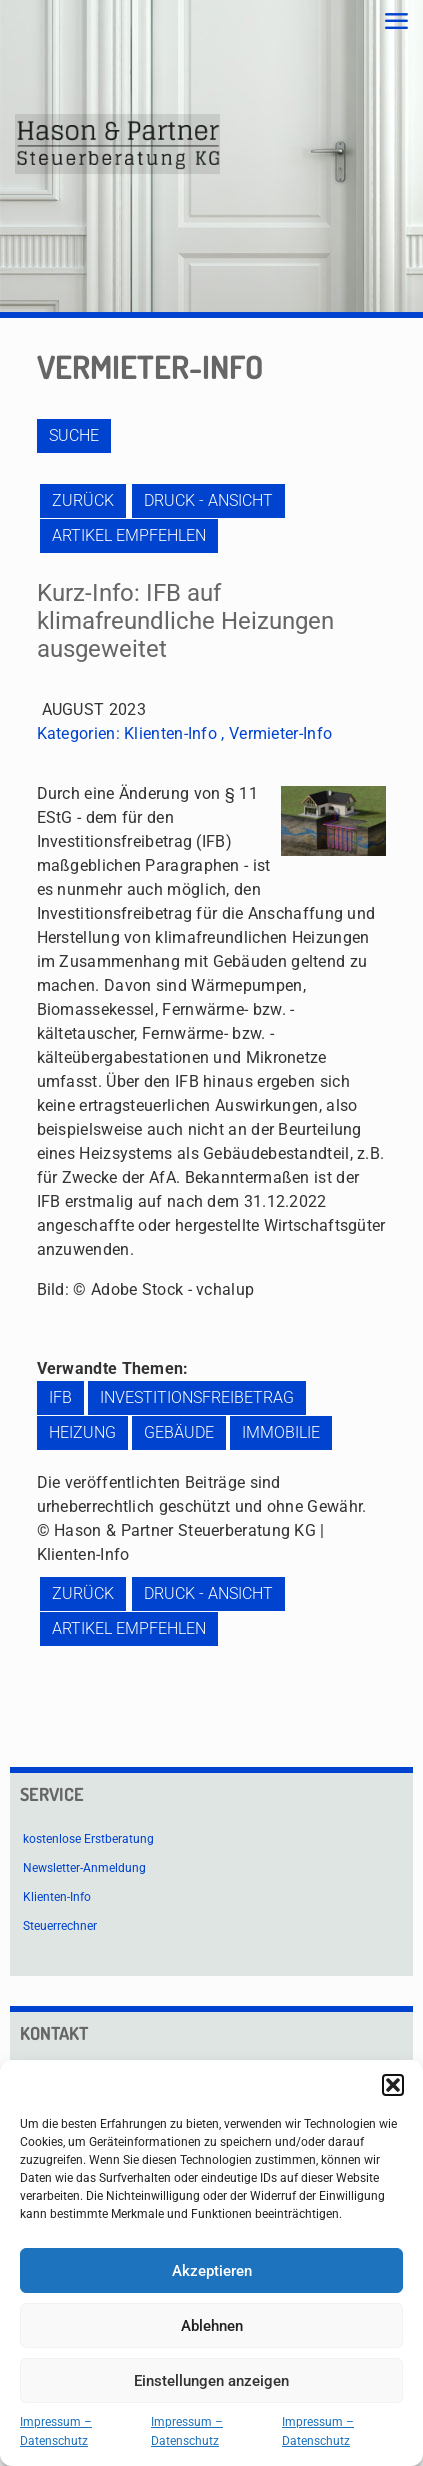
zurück (83, 500)
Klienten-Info (170, 733)
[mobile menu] (396, 22)
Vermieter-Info (280, 733)
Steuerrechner (60, 1926)
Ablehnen (212, 2326)
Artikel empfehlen (129, 535)
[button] (393, 2085)
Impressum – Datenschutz (56, 2431)
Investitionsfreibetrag (197, 1397)
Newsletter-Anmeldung (84, 1868)
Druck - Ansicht (208, 500)
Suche (74, 435)
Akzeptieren (212, 2271)
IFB (60, 1397)
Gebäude (179, 1432)
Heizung (82, 1432)
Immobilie (281, 1432)
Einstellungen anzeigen (211, 2381)
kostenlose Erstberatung (88, 1839)
